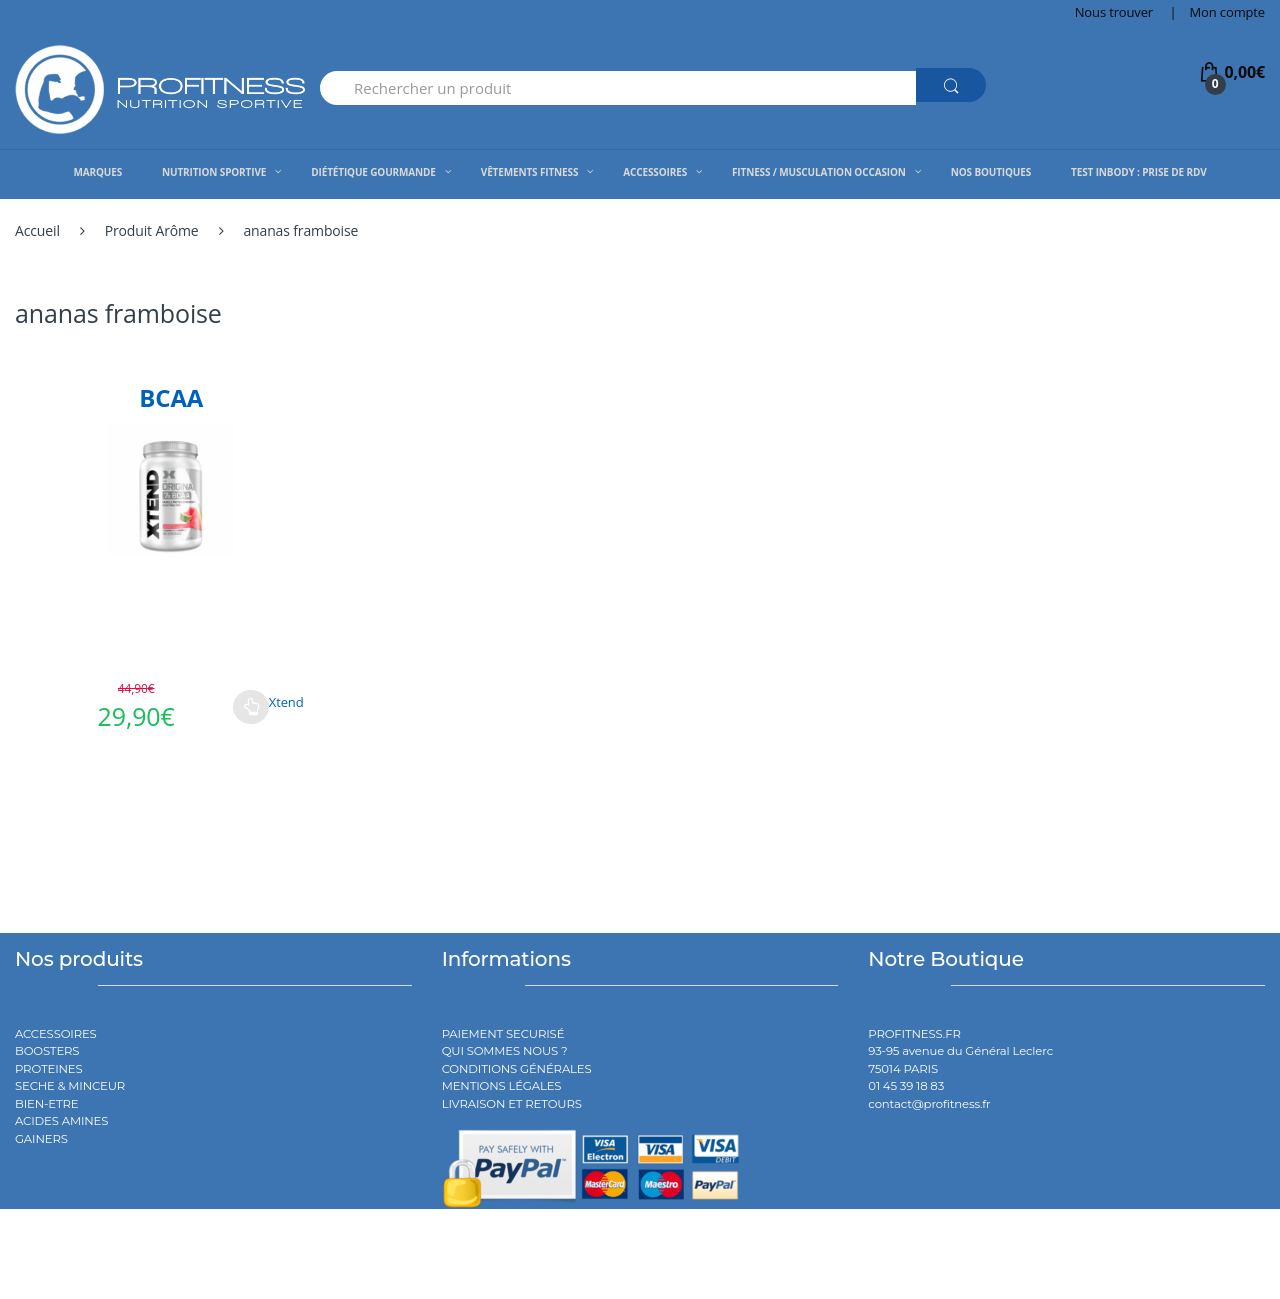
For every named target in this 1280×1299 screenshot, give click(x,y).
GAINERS (41, 1139)
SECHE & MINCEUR (70, 1086)
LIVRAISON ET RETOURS (512, 1104)
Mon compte (1227, 12)
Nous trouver (1114, 12)
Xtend (286, 702)
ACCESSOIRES (56, 1034)
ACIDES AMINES (61, 1121)
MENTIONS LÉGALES (502, 1086)
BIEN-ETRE (47, 1104)
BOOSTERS (47, 1051)
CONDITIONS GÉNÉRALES (517, 1069)
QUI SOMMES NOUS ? (505, 1051)
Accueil (37, 230)
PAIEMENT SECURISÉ (503, 1034)
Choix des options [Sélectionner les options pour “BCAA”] (251, 707)
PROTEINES (49, 1069)
